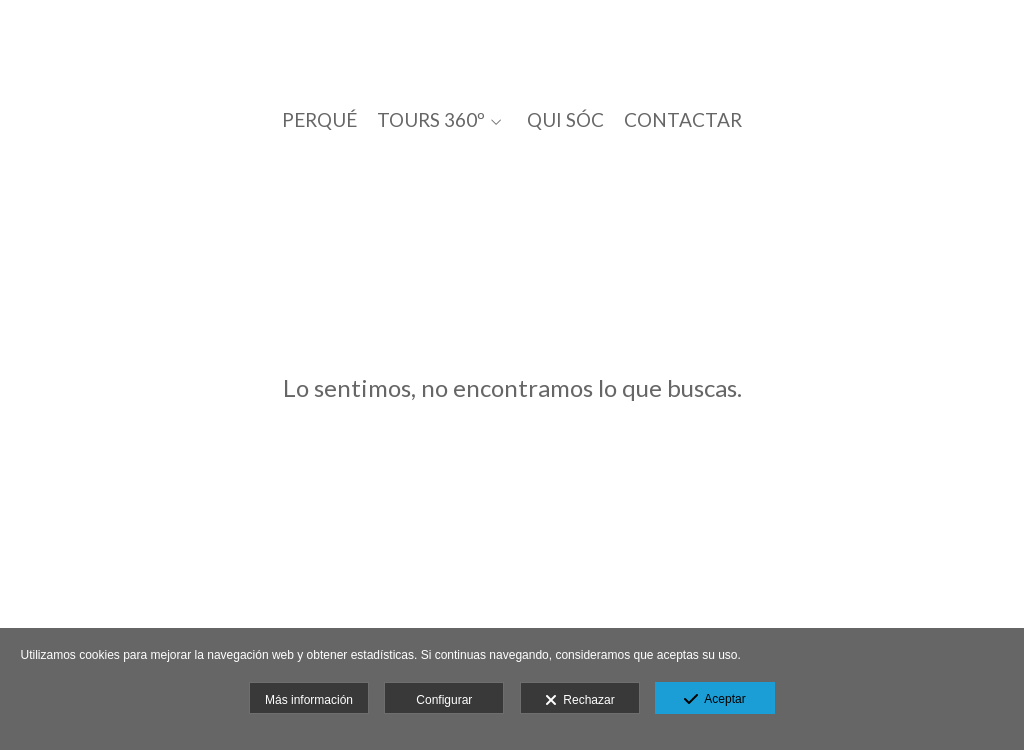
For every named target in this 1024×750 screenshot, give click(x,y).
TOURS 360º (431, 120)
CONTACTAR (683, 120)
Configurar (444, 700)
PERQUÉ (319, 120)
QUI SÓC (565, 120)
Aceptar (714, 700)
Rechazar (580, 701)
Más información (309, 700)
